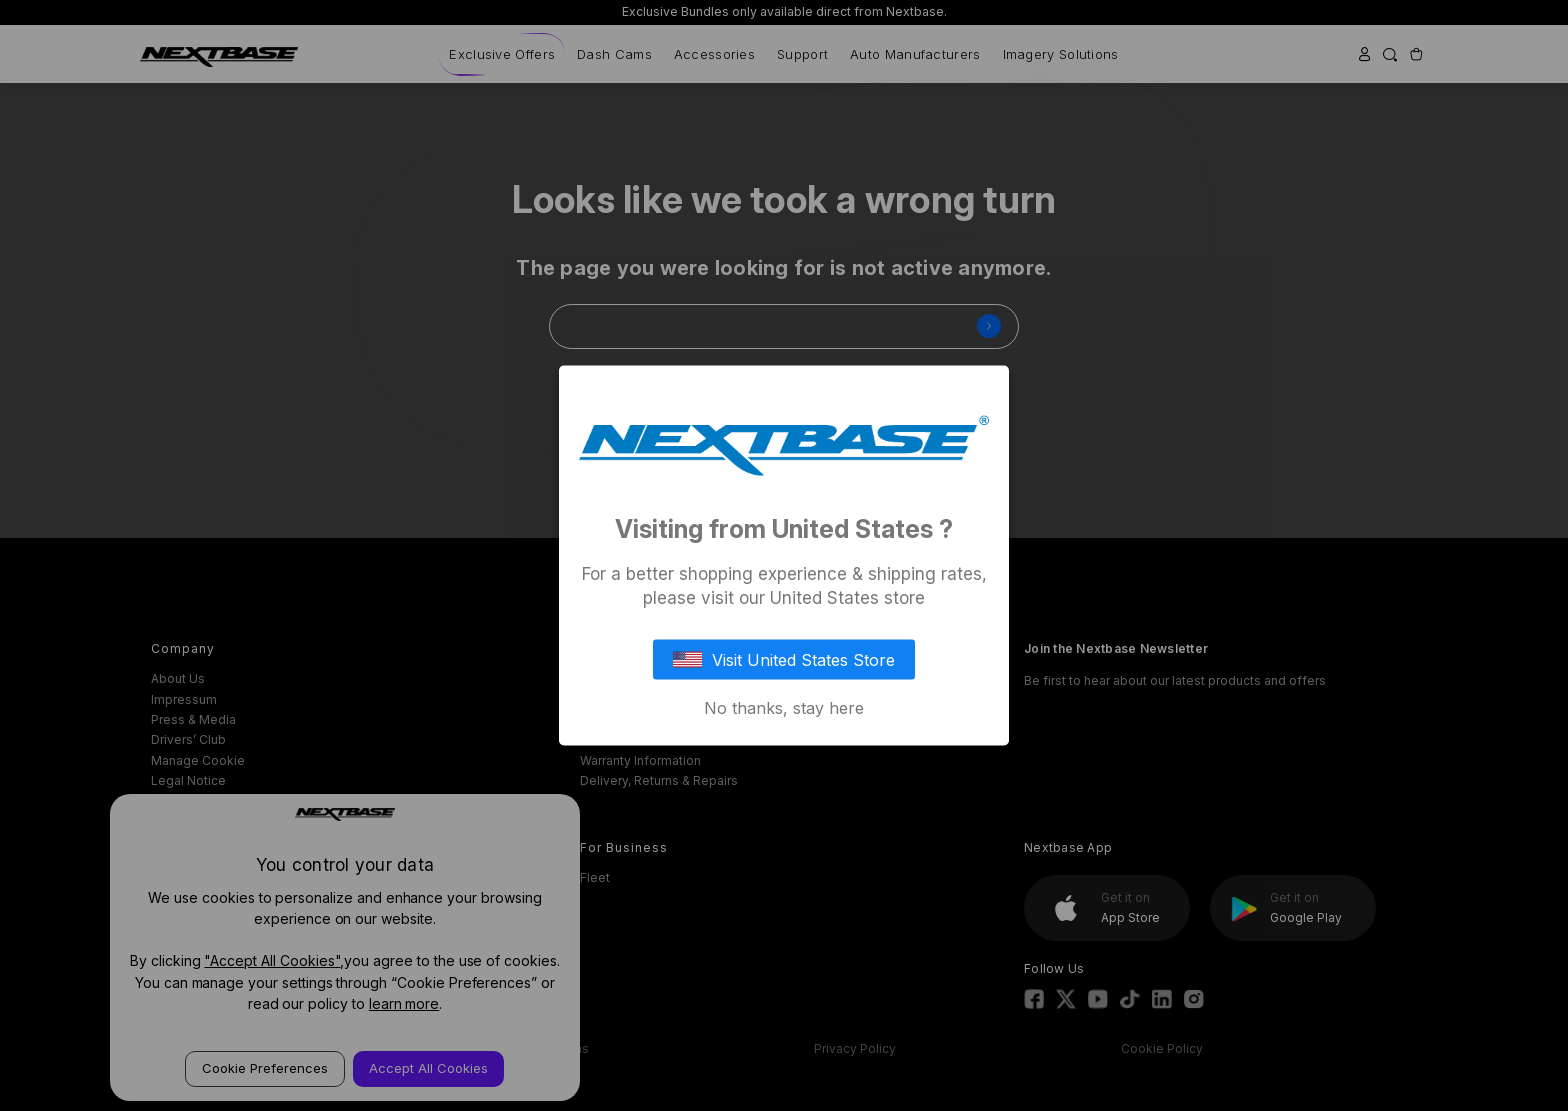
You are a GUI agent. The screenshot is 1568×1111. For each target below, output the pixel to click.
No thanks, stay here (784, 708)
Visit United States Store (784, 660)
